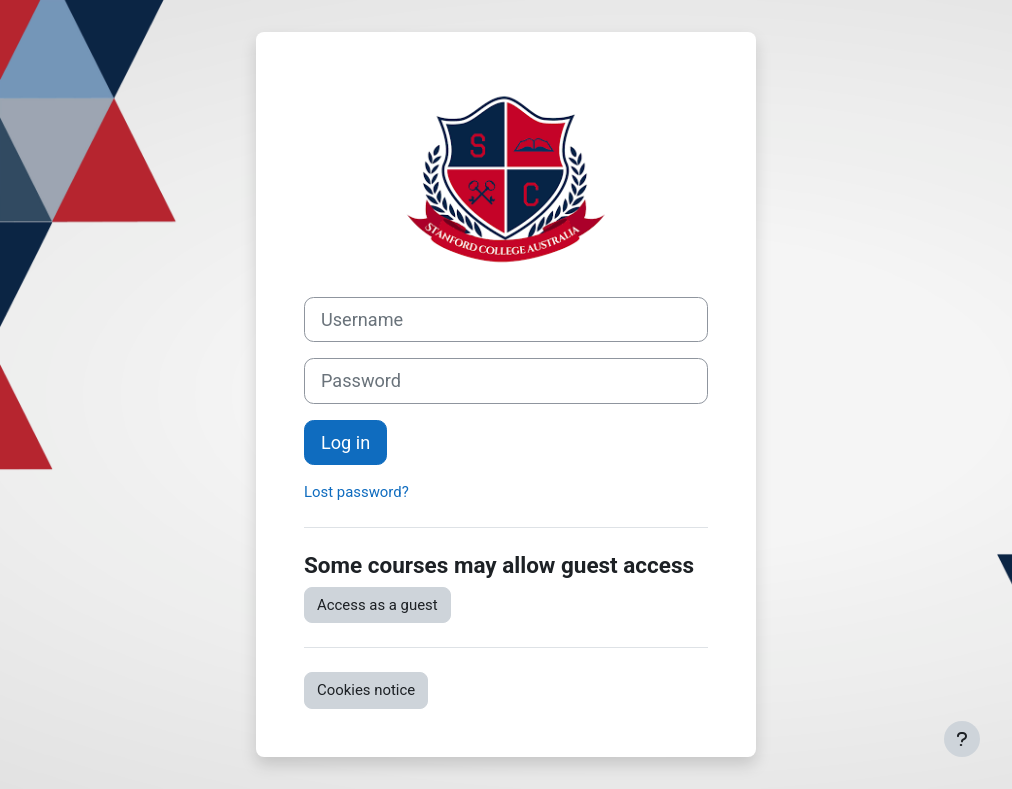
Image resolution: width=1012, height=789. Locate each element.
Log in (345, 442)
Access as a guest (377, 605)
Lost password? (356, 492)
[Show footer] (962, 739)
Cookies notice (366, 690)
